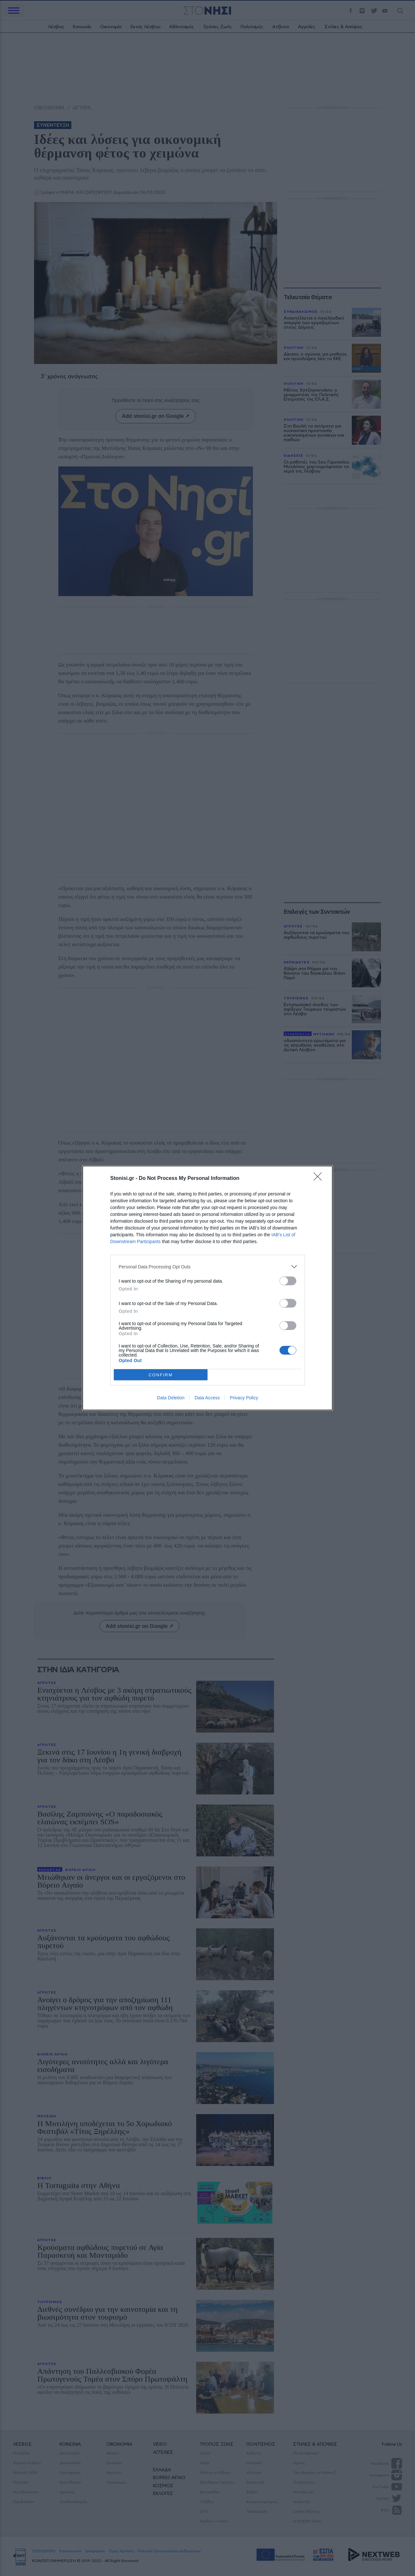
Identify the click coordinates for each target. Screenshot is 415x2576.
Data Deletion (170, 1397)
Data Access (207, 1397)
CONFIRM (160, 1374)
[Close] (320, 1178)
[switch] (287, 1280)
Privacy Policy (244, 1397)
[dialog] (207, 1288)
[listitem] (207, 1266)
